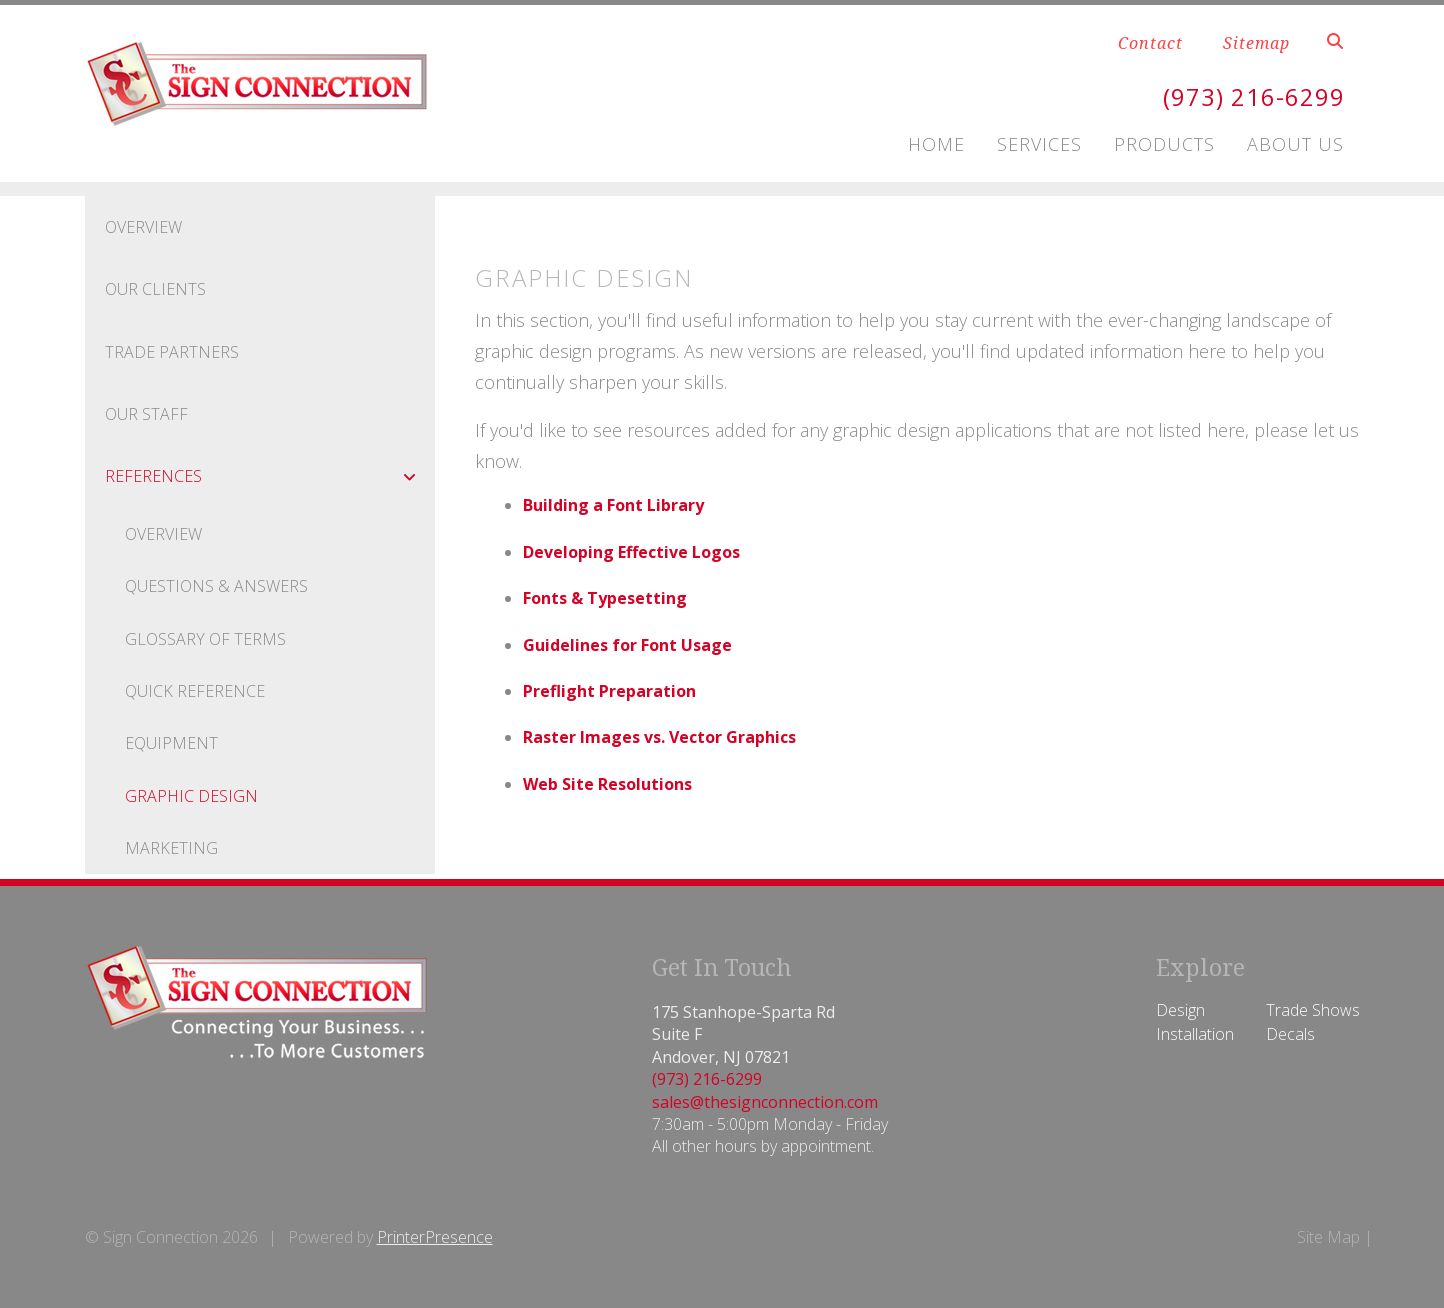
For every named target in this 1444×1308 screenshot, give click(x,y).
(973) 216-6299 (1254, 96)
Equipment (171, 743)
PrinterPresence (435, 1237)
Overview (143, 227)
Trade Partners (172, 352)
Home (936, 144)
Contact (1150, 43)
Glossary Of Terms (205, 639)
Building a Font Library (613, 505)
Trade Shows (1313, 1010)
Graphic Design (191, 796)
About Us (1295, 144)
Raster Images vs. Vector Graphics (659, 737)
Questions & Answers (216, 586)
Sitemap (1256, 43)
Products (1164, 144)
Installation (1195, 1034)
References (270, 476)
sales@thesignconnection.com (765, 1102)
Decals (1290, 1034)
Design (1180, 1010)
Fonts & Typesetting (605, 598)
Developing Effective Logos (631, 552)
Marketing (171, 848)
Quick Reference (195, 691)
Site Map (1328, 1237)
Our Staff (146, 414)
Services (1039, 144)
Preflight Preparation (609, 691)
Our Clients (155, 289)
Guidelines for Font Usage (627, 645)
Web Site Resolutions (607, 784)
